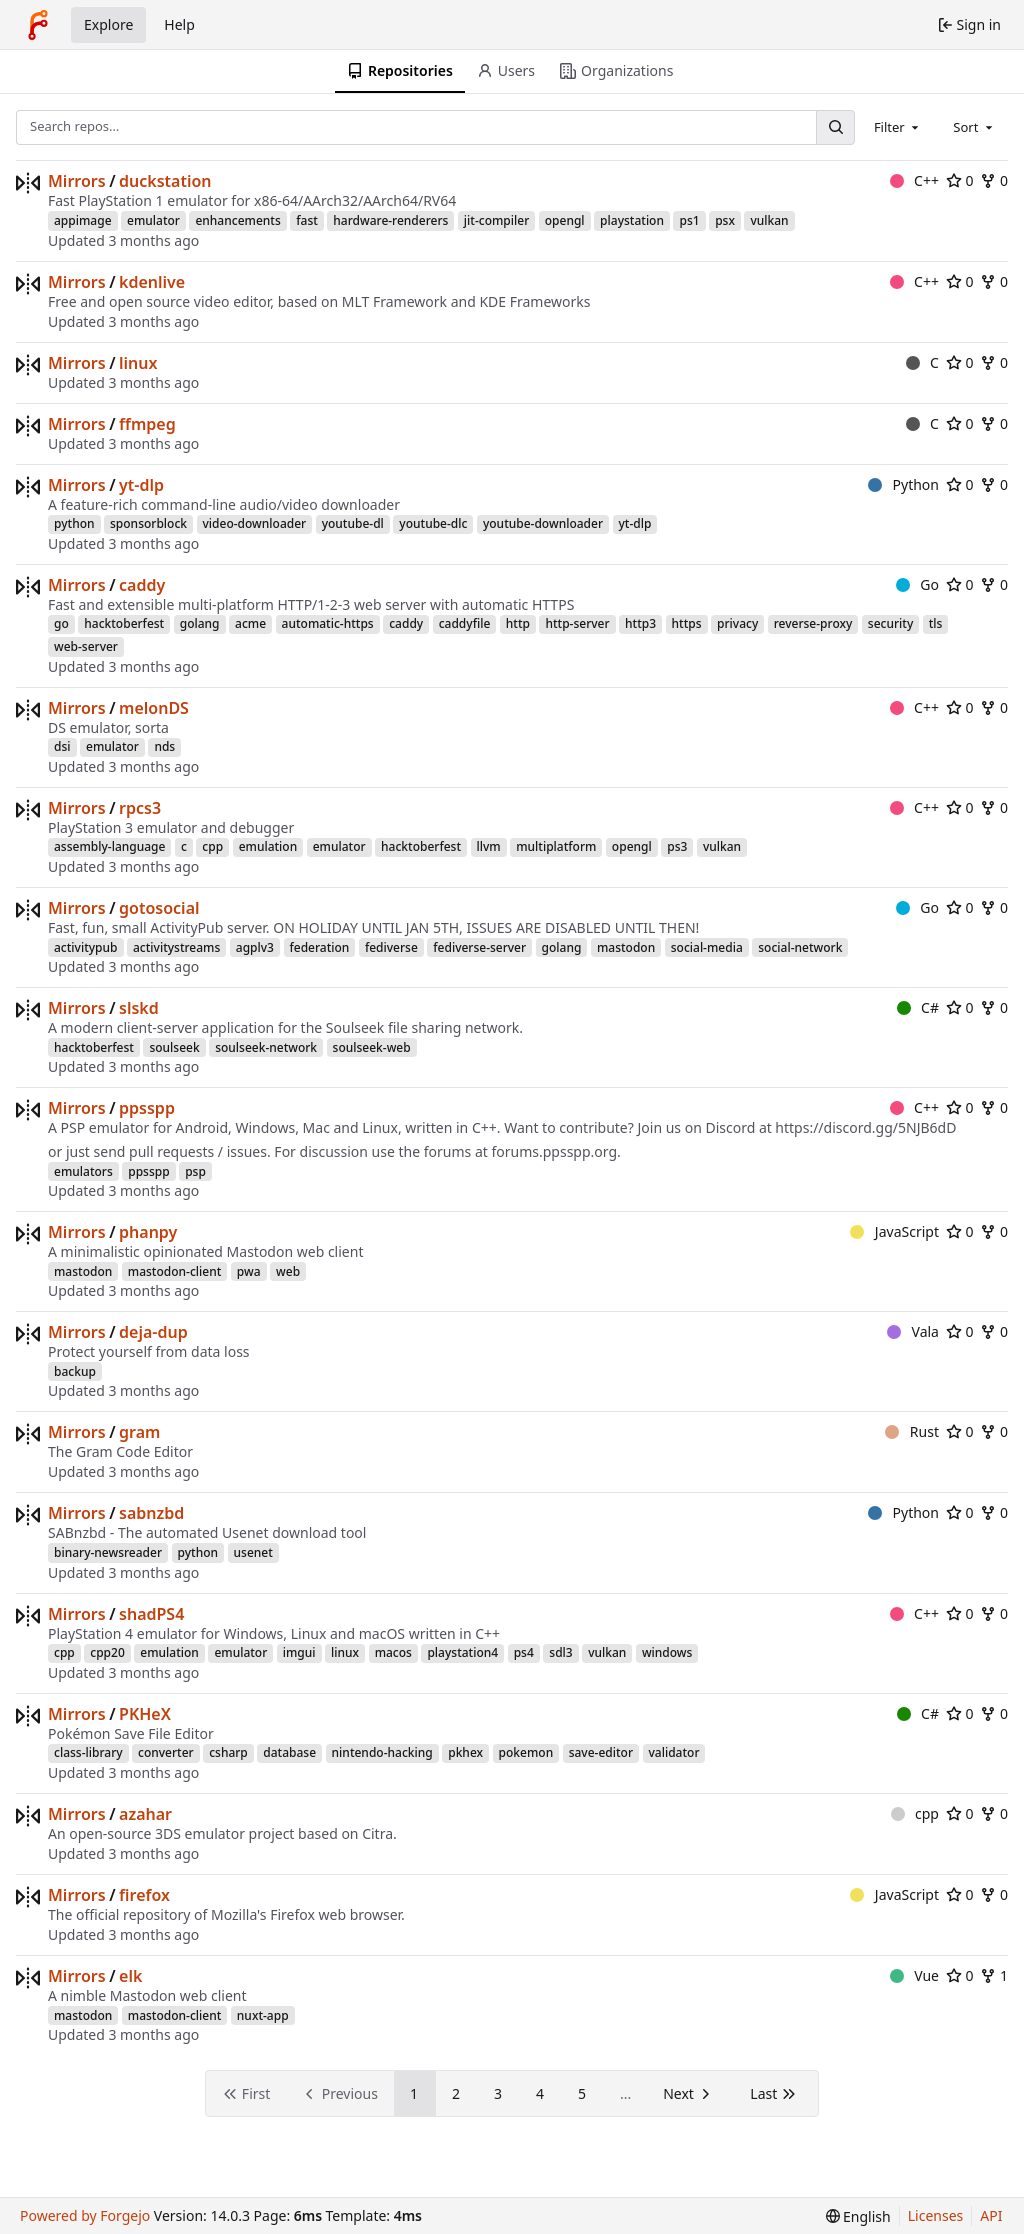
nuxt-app (263, 2015)
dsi (62, 746)
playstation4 (462, 1652)
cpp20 (107, 1652)
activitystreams (176, 947)
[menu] (858, 2216)
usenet (253, 1552)
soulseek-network (266, 1047)
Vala (913, 1331)
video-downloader (255, 523)
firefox (144, 1895)
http (518, 623)
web (288, 1271)
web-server (86, 646)
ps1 (689, 220)
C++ (914, 180)
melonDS (154, 708)
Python (903, 484)
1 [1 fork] (994, 1975)
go (61, 623)
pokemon (526, 1752)
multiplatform (556, 846)
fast (307, 220)
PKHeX (145, 1714)
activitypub (86, 947)
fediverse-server (479, 947)
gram (139, 1432)
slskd (139, 1008)
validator (674, 1752)
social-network (800, 947)
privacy (737, 623)
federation (320, 947)
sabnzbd (151, 1513)
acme (250, 623)
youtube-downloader (543, 523)
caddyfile (465, 623)
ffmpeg (147, 424)
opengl (565, 220)
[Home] (38, 25)
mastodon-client (175, 1271)
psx (725, 220)
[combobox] (898, 127)
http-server (577, 623)
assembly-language (109, 846)
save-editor (601, 1752)
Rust (912, 1431)
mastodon (626, 947)
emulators (83, 1171)
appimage (83, 220)
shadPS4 (151, 1614)
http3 (640, 623)
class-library (88, 1752)
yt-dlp (141, 485)
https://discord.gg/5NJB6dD (865, 1127)
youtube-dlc (433, 523)
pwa (249, 1271)
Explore (108, 24)
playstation (632, 220)
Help (179, 24)
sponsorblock (148, 523)
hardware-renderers (390, 220)
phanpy (148, 1232)
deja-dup (153, 1332)
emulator (153, 220)
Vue (914, 1975)
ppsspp (147, 1108)
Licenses (936, 2215)
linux (138, 363)
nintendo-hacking (382, 1752)
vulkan (769, 220)
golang (200, 623)
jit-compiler (496, 220)
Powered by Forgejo (85, 2215)
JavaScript (894, 1231)
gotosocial (159, 908)
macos (393, 1652)
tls (936, 623)
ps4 (524, 1652)
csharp (228, 1752)
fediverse (391, 947)
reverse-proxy (813, 623)
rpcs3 (140, 808)
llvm (489, 846)
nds (164, 746)
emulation (268, 846)
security (890, 623)
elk (130, 1976)
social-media (707, 947)
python (74, 523)
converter (166, 1752)
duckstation (165, 181)
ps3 (677, 846)
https (687, 623)
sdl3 (560, 1652)
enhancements (237, 220)
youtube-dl (353, 523)
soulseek (174, 1047)
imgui (299, 1652)
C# (918, 1007)
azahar (145, 1814)
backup (75, 1371)
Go (917, 584)
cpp (212, 846)
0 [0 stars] (960, 180)
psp (195, 1171)
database (289, 1752)
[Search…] (835, 127)
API (991, 2215)
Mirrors (77, 181)
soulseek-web (372, 1047)
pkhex (465, 1752)
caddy (142, 585)
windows (667, 1652)
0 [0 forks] (994, 180)
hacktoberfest (124, 623)
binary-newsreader (108, 1552)
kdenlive (152, 282)
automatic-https (328, 623)
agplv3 (255, 947)
